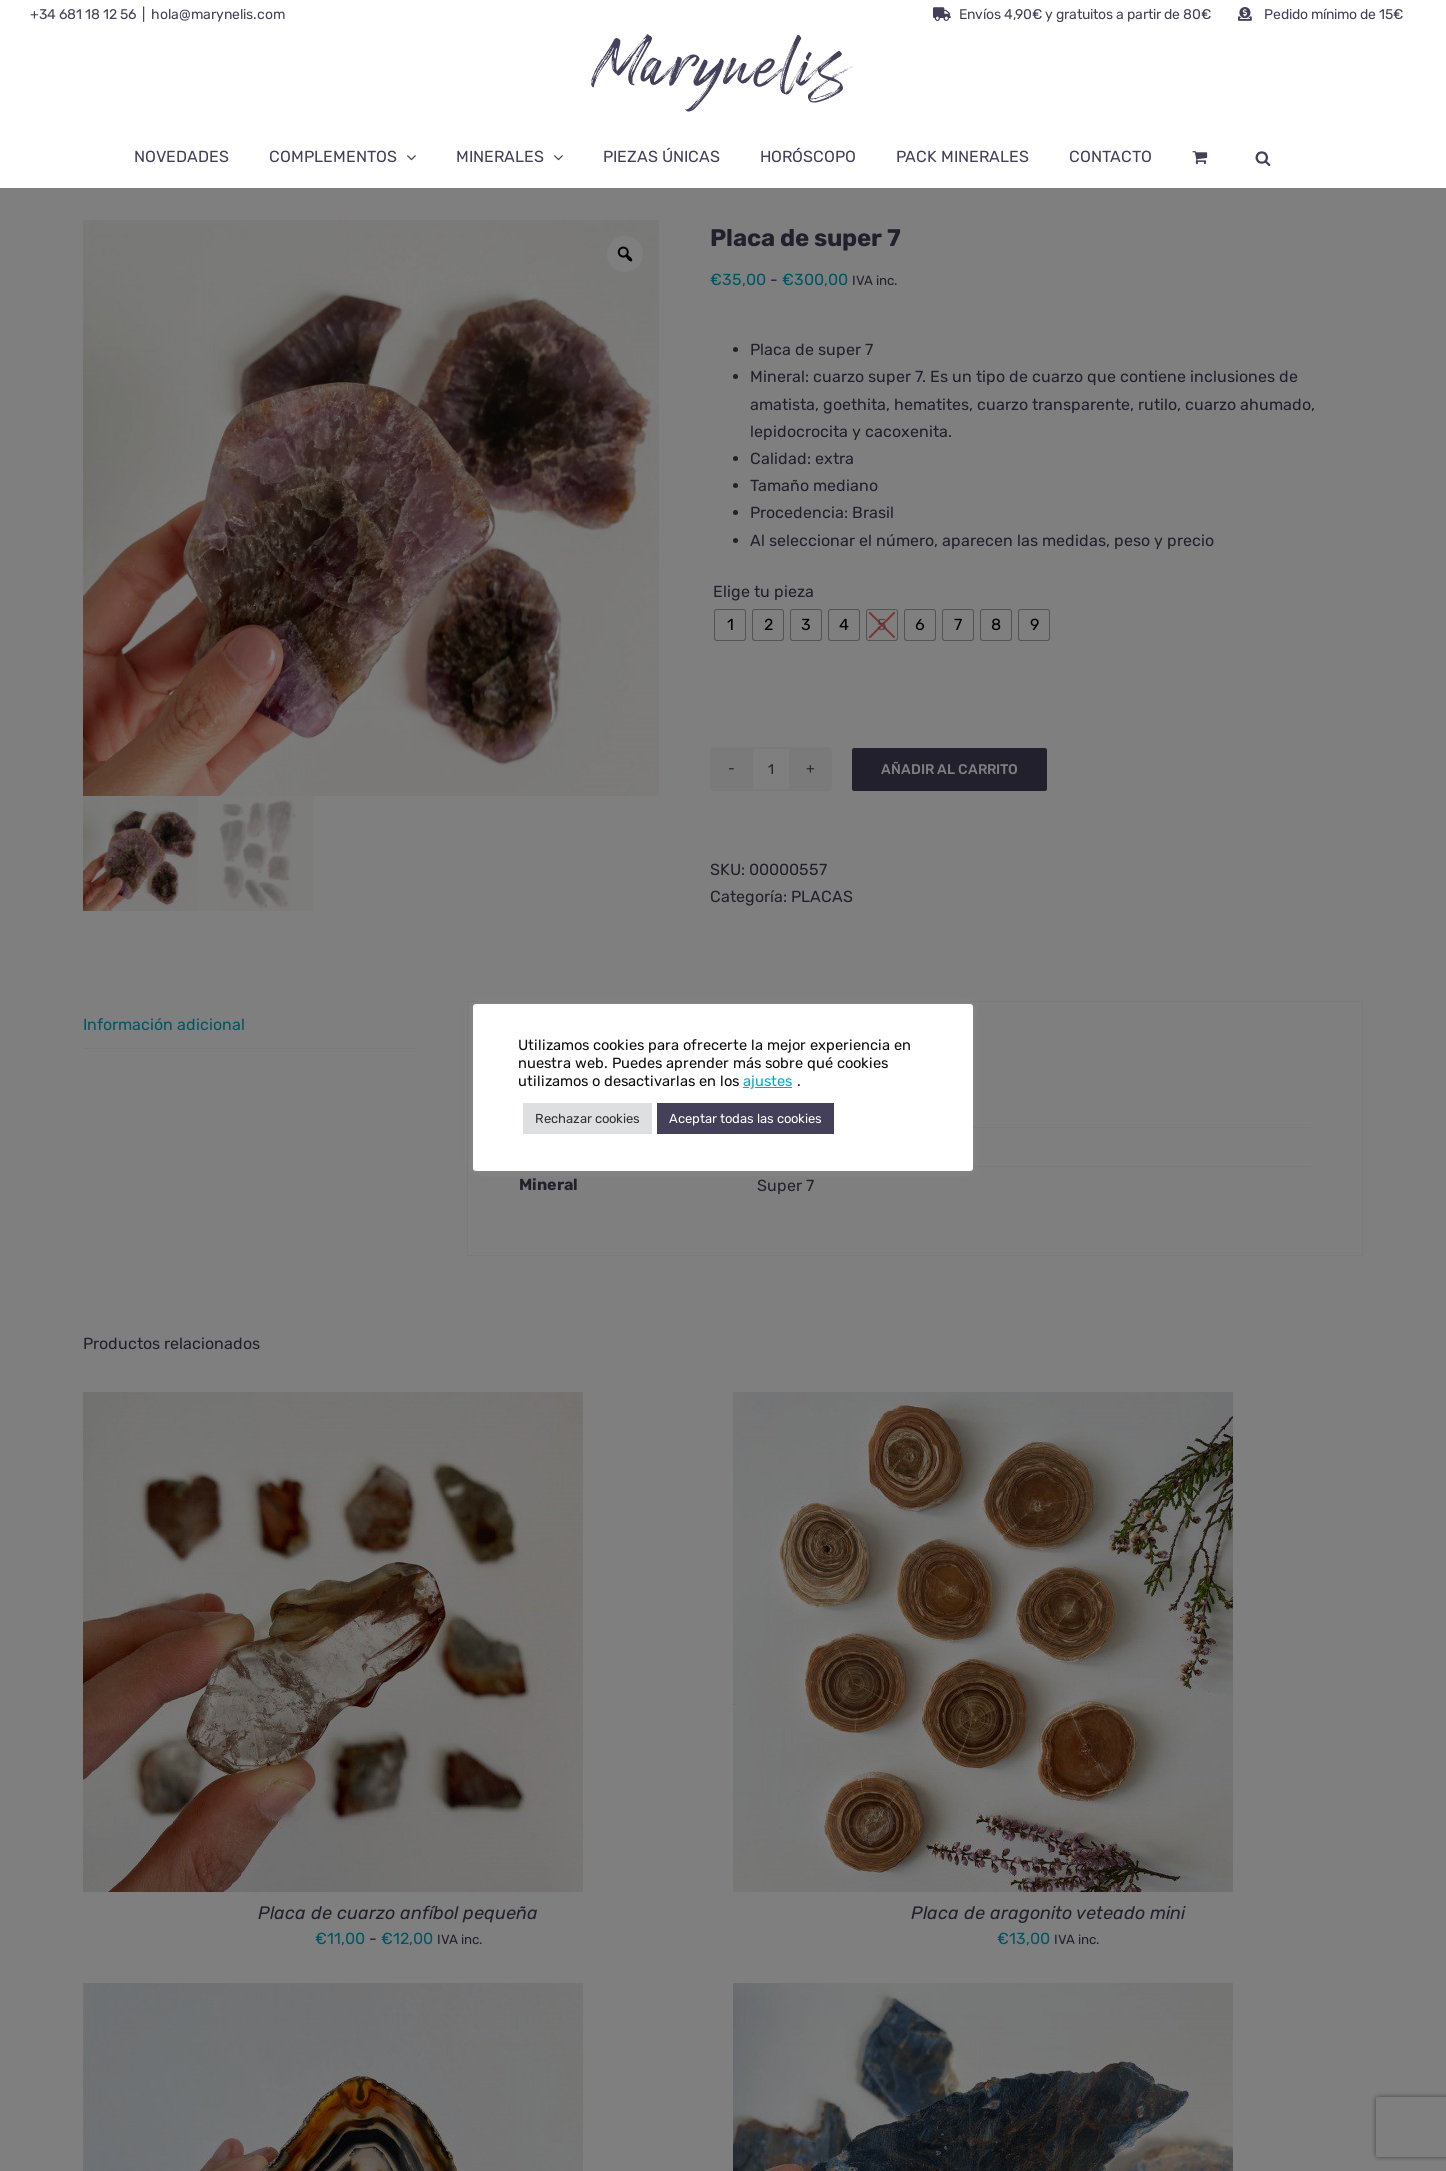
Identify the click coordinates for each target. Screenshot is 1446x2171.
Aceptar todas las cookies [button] (745, 1118)
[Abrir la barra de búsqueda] (1263, 157)
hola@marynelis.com (218, 14)
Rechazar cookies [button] (587, 1118)
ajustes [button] (767, 1081)
